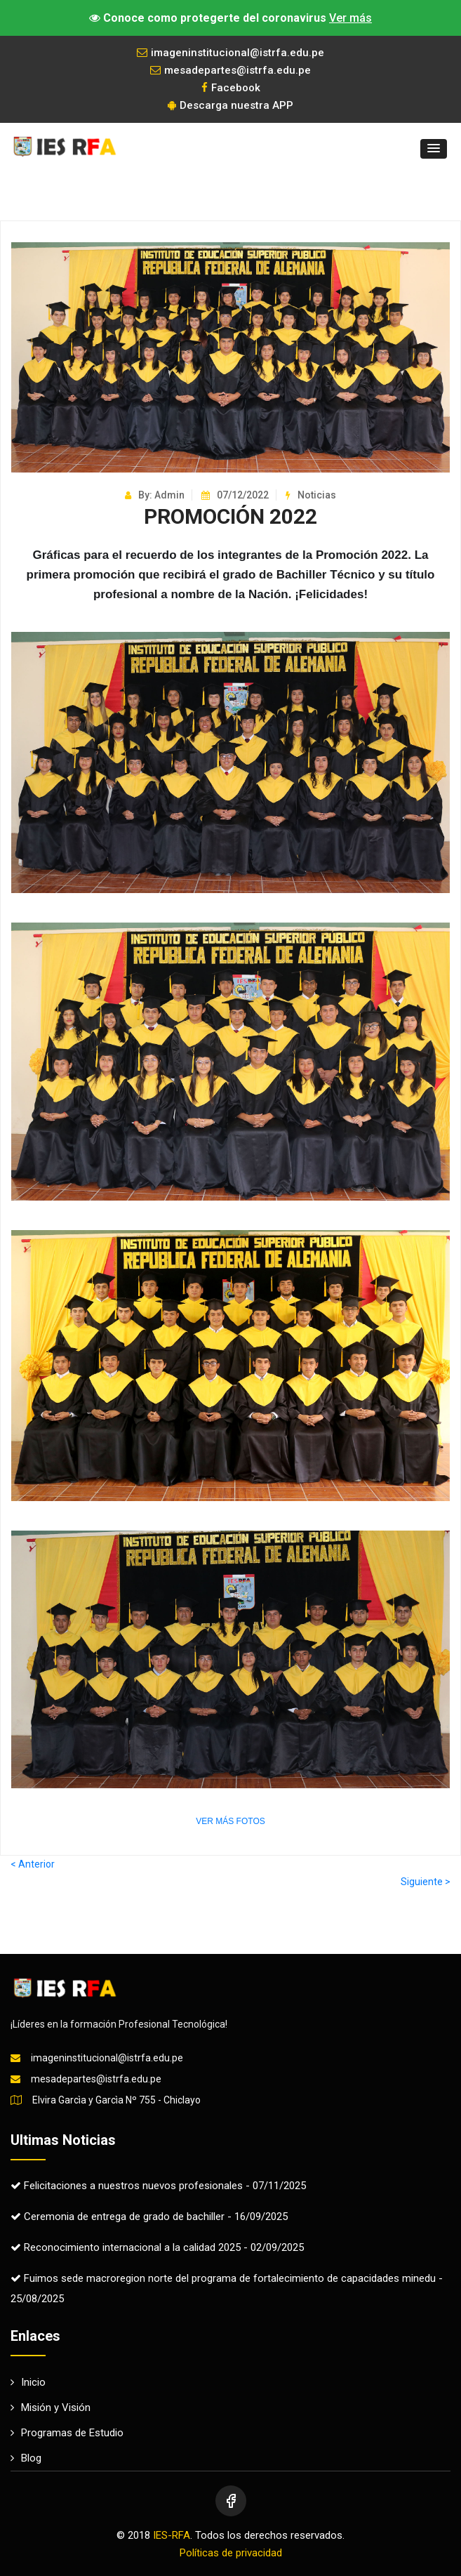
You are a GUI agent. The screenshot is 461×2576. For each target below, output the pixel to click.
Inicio (28, 2382)
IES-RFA (171, 2535)
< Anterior (33, 1864)
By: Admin (155, 495)
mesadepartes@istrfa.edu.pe (230, 70)
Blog (26, 2458)
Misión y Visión (51, 2407)
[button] (433, 149)
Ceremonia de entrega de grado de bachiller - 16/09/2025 (149, 2216)
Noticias (311, 495)
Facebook (230, 87)
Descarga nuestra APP (230, 105)
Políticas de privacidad (231, 2553)
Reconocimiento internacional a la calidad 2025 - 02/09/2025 (157, 2247)
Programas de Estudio (67, 2432)
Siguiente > (425, 1881)
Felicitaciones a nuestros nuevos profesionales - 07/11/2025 (158, 2185)
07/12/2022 (235, 495)
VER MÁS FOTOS (230, 1821)
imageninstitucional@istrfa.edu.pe (230, 52)
